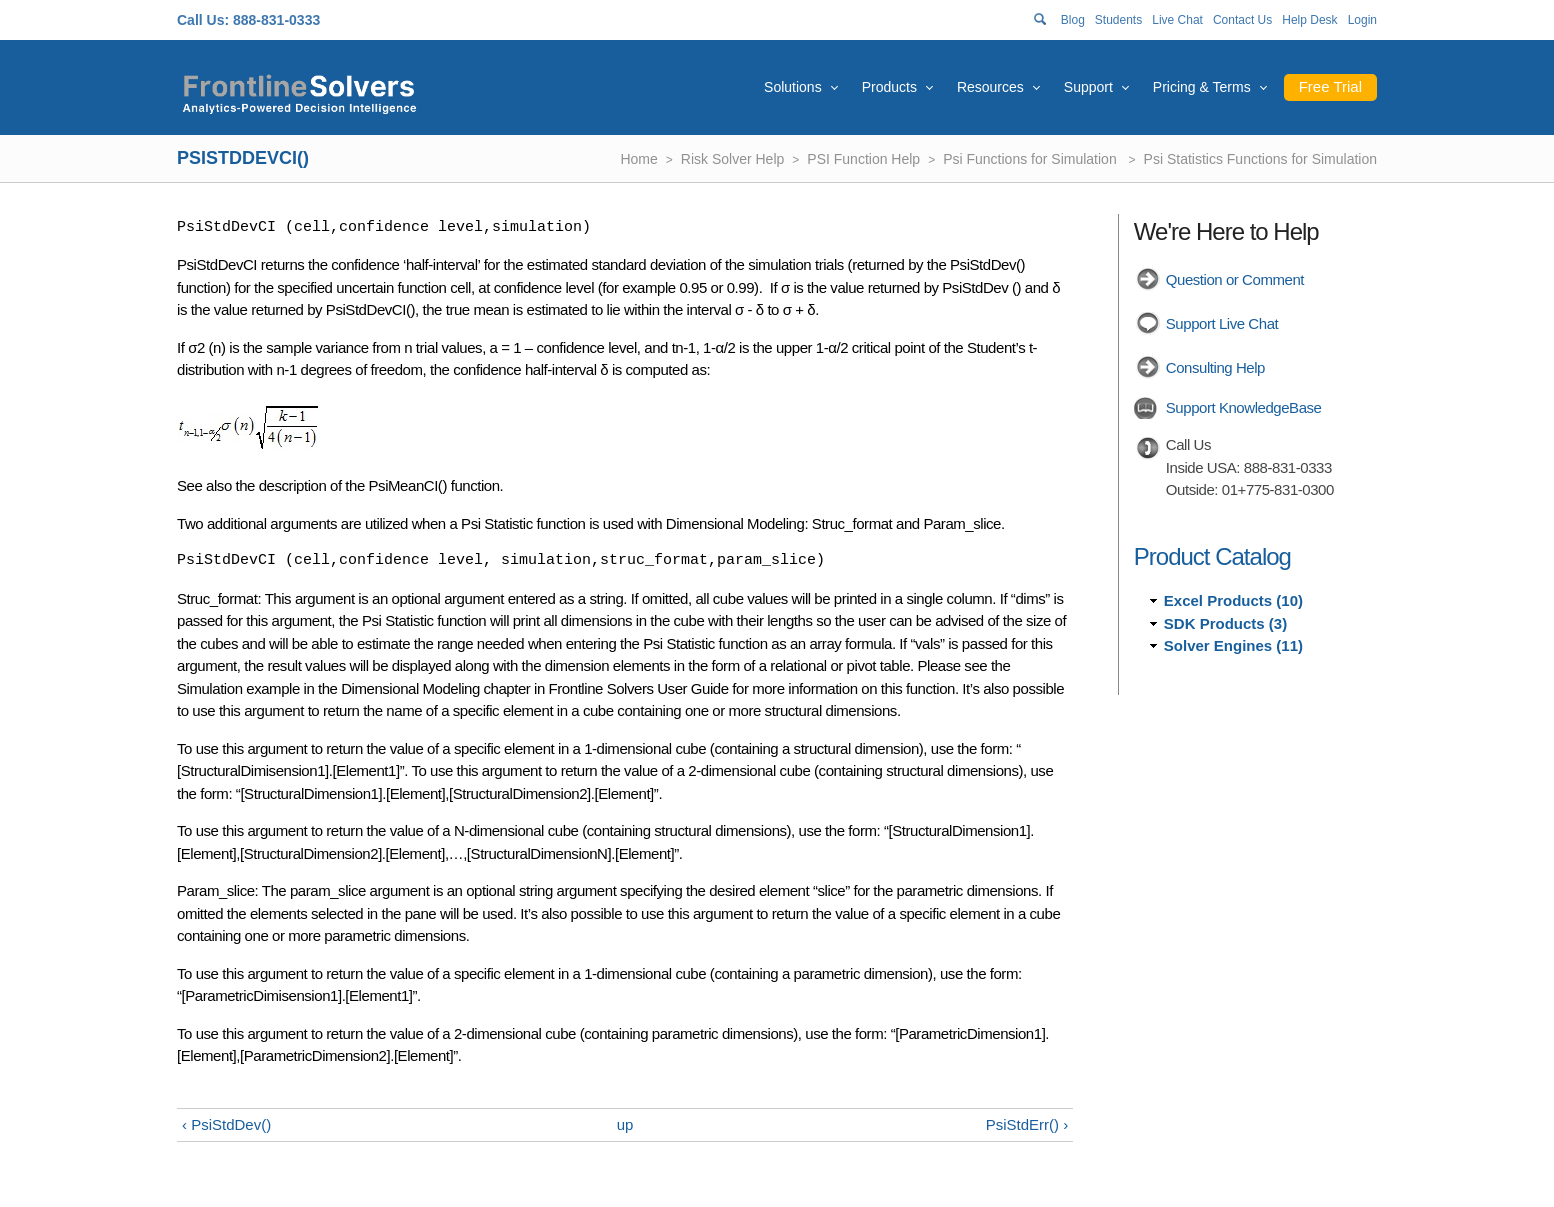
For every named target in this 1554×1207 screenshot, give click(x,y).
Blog (1073, 20)
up (625, 1124)
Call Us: (203, 20)
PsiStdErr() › (1027, 1124)
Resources (990, 87)
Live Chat (1177, 20)
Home (638, 159)
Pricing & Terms (1202, 87)
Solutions (793, 87)
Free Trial (1330, 86)
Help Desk (1309, 20)
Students (1118, 20)
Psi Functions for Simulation (1031, 159)
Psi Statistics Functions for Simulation (1260, 159)
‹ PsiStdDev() (226, 1124)
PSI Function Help (863, 159)
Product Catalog (1212, 556)
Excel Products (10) (1233, 600)
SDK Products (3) (1225, 623)
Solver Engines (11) (1233, 645)
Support (1088, 87)
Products (889, 87)
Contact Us (1242, 20)
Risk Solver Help (732, 159)
